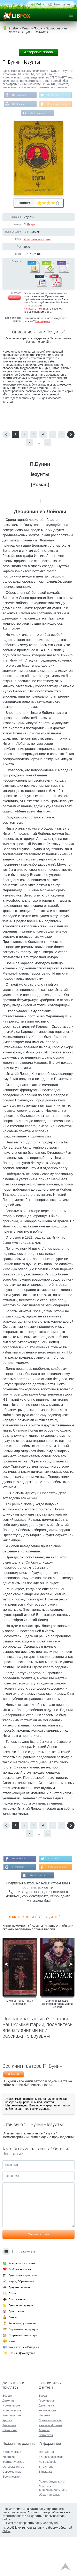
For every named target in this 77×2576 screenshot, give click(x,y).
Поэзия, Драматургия (22, 2392)
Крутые (7, 2459)
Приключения (17, 2338)
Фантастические (13, 2500)
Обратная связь (49, 2533)
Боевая (43, 2434)
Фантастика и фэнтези (22, 2302)
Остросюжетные (13, 2505)
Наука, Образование (21, 2320)
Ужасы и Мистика (50, 2464)
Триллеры (9, 2464)
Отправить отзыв (38, 2273)
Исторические (11, 2449)
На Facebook (36, 95)
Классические (11, 2454)
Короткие (8, 2496)
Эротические (11, 2515)
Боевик (7, 2434)
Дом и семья (16, 2350)
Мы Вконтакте (37, 133)
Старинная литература (23, 2374)
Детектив (8, 2439)
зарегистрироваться (49, 2144)
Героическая (47, 2439)
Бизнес (13, 2356)
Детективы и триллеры (23, 2314)
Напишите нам (33, 328)
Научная (44, 2454)
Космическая (47, 2449)
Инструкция (42, 341)
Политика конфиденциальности (53, 2527)
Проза (12, 2332)
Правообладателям (51, 2520)
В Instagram (36, 114)
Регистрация (62, 4)
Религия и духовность (22, 2362)
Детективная (47, 2444)
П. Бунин (29, 244)
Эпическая (46, 2474)
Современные (11, 2510)
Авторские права (38, 52)
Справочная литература (23, 2368)
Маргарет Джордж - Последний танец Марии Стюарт (57, 2043)
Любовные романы (20, 2308)
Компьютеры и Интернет (24, 2386)
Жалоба (14, 318)
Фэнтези (44, 2469)
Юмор (12, 2380)
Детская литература (21, 2344)
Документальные (19, 2326)
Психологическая (50, 2459)
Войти (40, 4)
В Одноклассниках (40, 123)
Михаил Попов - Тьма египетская (19, 2041)
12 (47, 463)
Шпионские (9, 2469)
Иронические (11, 2444)
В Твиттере (35, 104)
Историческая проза (37, 259)
